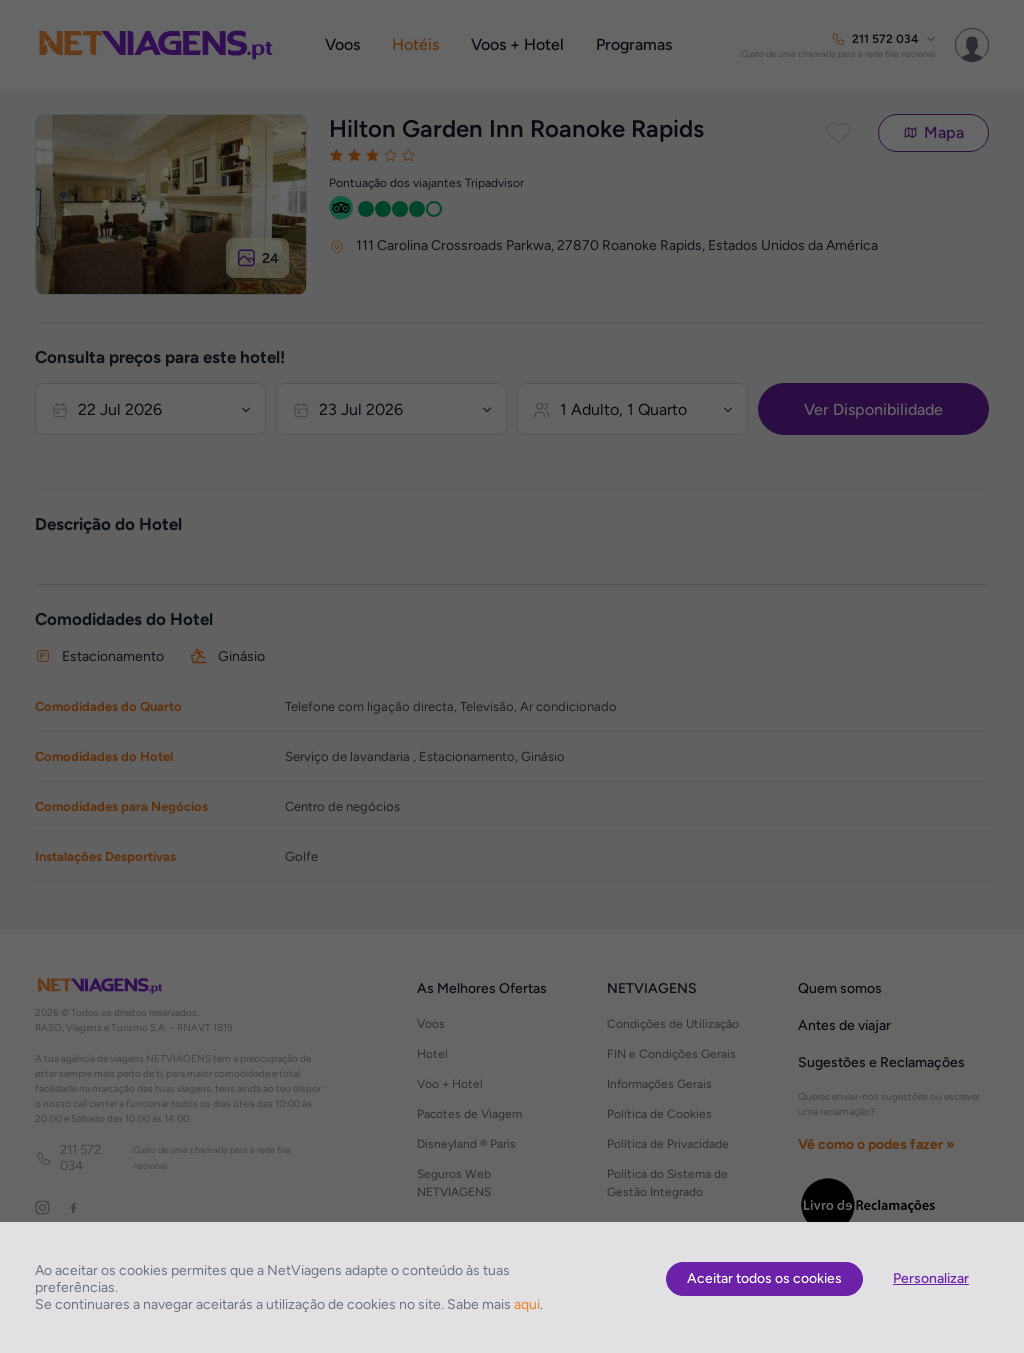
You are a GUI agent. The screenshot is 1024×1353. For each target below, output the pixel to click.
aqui (527, 1304)
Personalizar (931, 1278)
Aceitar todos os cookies (764, 1278)
